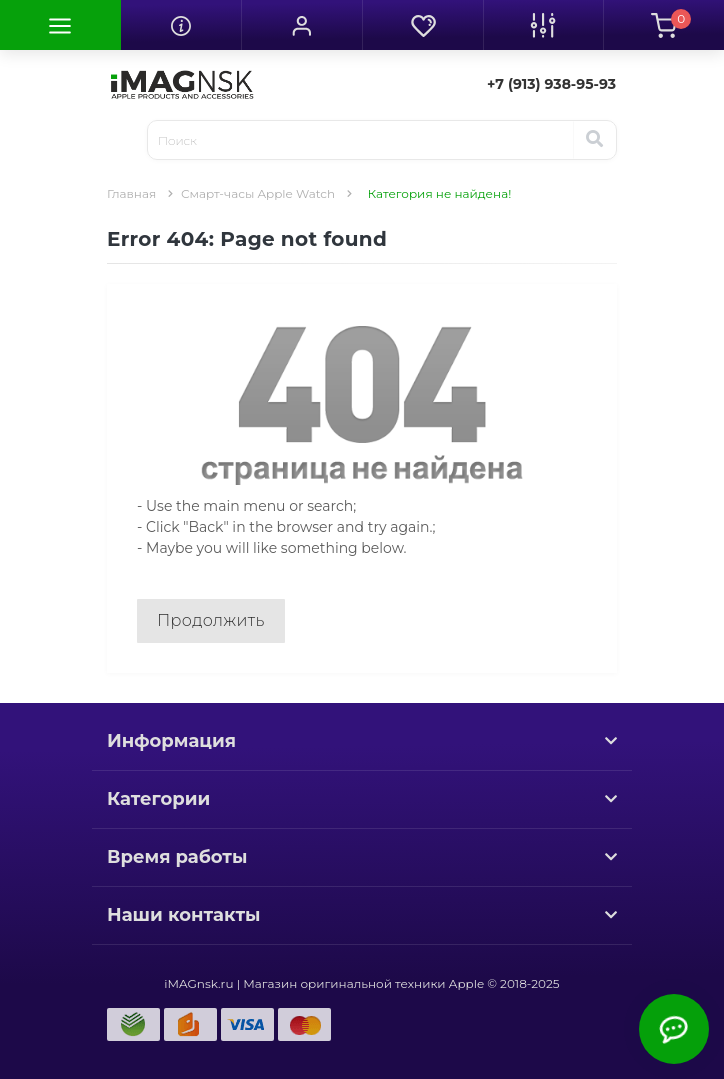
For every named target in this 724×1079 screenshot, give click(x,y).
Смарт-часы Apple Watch (258, 193)
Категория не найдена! (439, 193)
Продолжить (211, 620)
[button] (301, 25)
